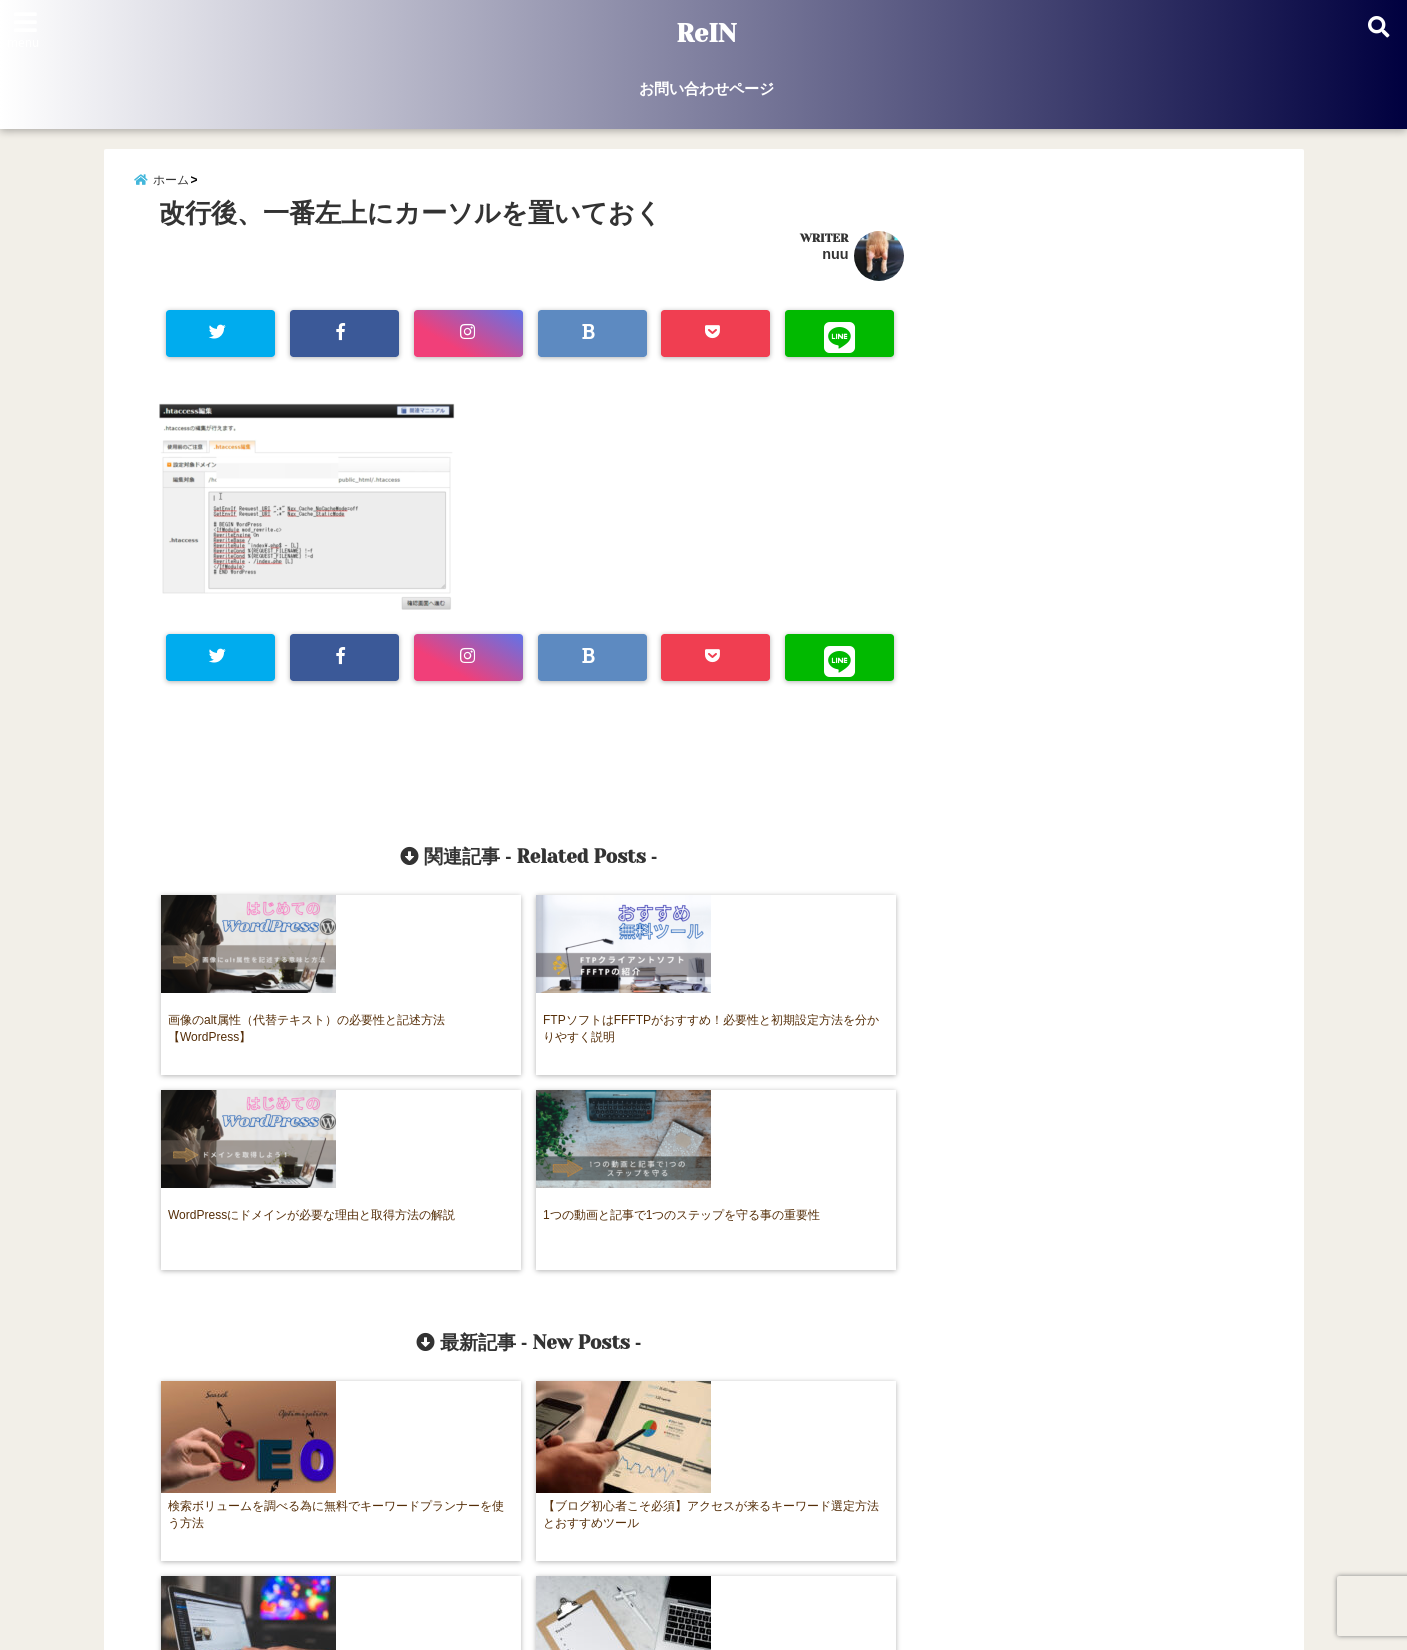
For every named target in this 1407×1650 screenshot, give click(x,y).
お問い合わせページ (706, 88)
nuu (835, 269)
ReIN (706, 34)
